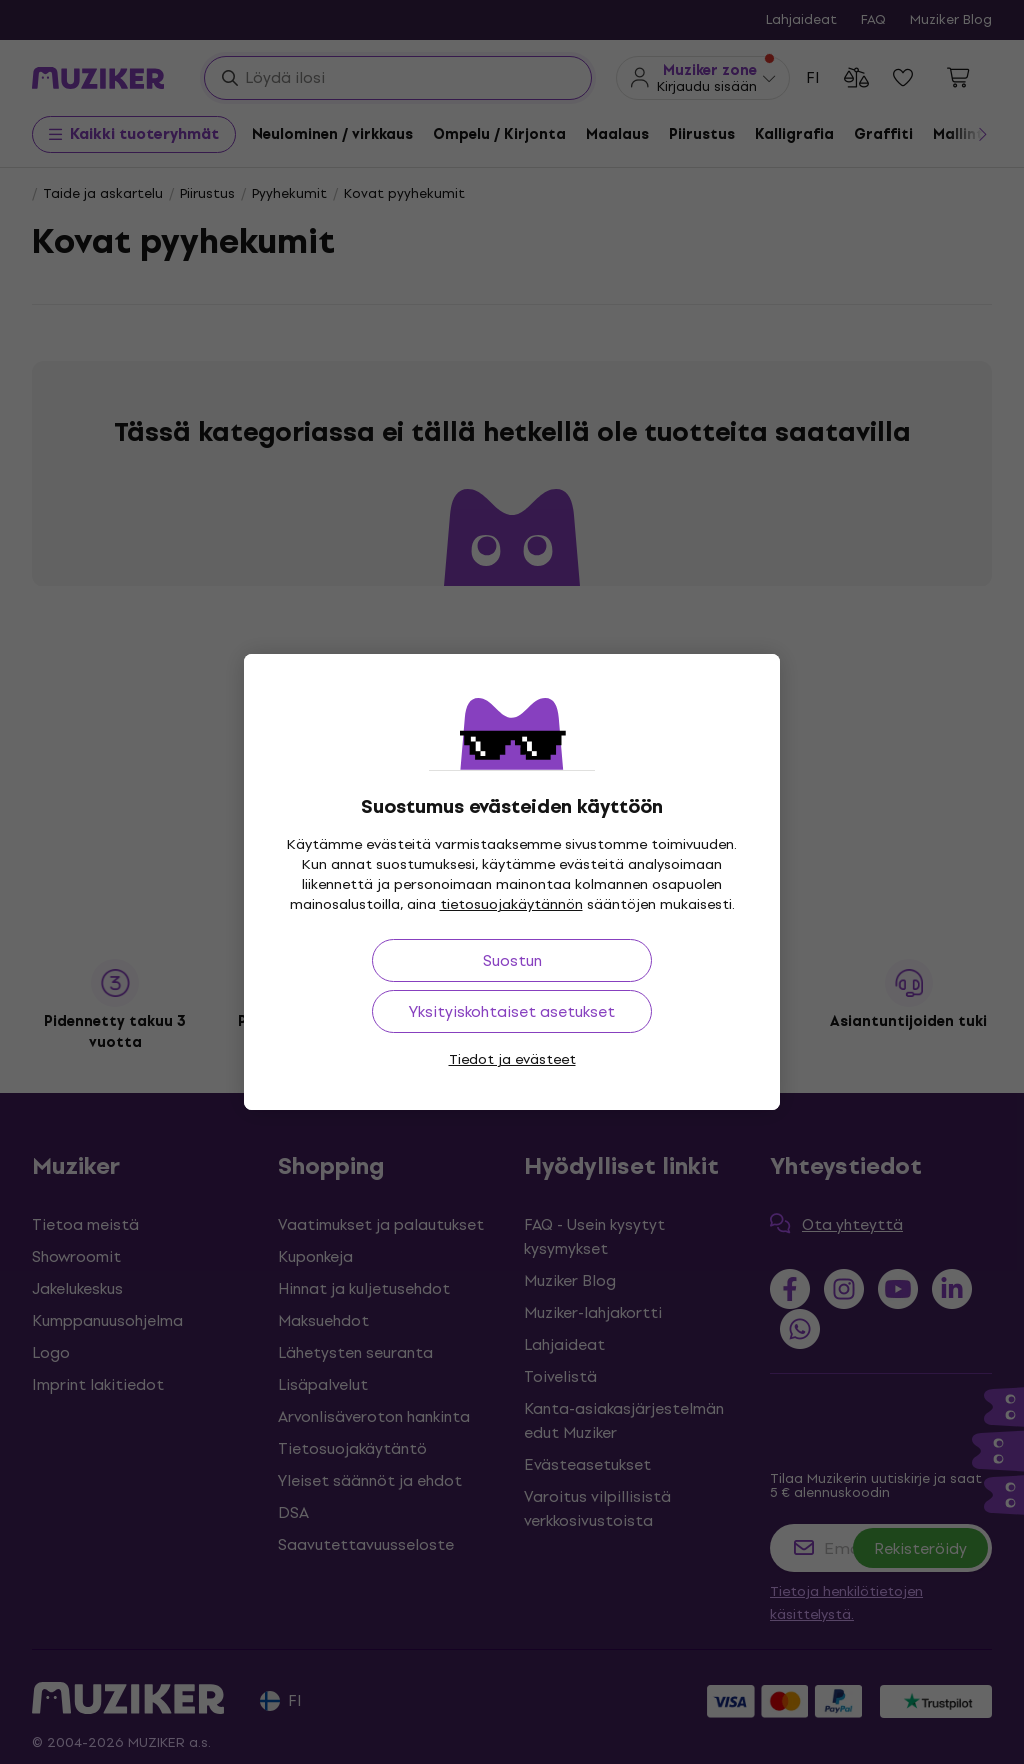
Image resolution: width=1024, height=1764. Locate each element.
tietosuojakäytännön (511, 904)
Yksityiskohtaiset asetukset (512, 1011)
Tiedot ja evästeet (512, 1059)
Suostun (512, 960)
